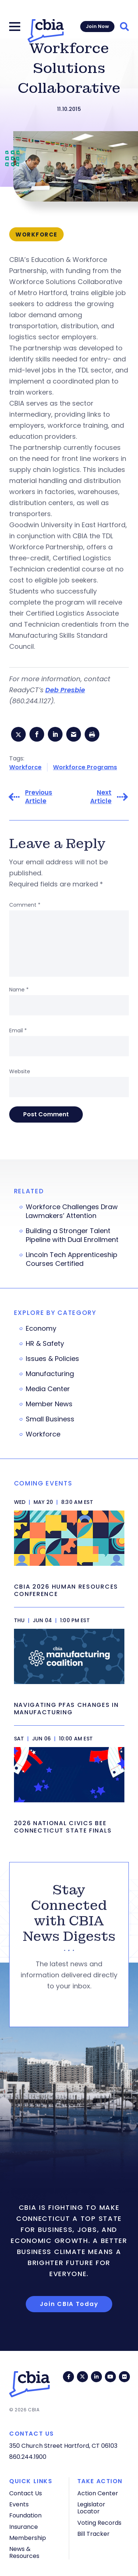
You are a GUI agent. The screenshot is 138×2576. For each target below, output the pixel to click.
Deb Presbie (65, 689)
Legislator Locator (91, 2508)
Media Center (48, 1389)
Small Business (50, 1419)
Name (19, 989)
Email (18, 1030)
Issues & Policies (52, 1358)
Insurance (23, 2527)
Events (19, 2504)
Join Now (97, 26)
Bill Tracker (93, 2534)
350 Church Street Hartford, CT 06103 (63, 2446)
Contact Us (25, 2493)
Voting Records (99, 2523)
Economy (41, 1328)
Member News (49, 1404)
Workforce (25, 767)
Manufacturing (50, 1373)
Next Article (101, 796)
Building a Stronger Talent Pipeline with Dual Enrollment (72, 1235)
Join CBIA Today (69, 2304)
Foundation (25, 2515)
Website (19, 1071)
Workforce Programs (85, 767)
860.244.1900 (27, 2457)
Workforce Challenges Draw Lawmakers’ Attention (72, 1211)
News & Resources (24, 2552)
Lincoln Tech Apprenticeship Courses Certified (71, 1259)
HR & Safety (45, 1343)
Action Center (97, 2493)
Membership (27, 2538)
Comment (24, 905)
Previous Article (38, 796)
